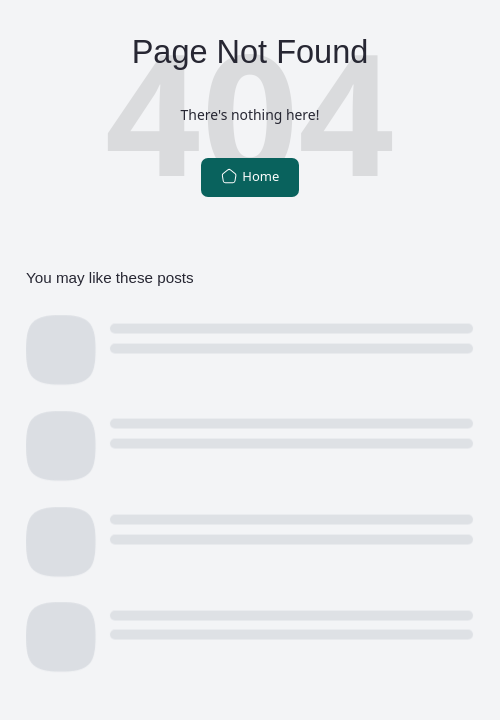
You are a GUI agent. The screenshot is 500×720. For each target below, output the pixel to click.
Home (250, 176)
